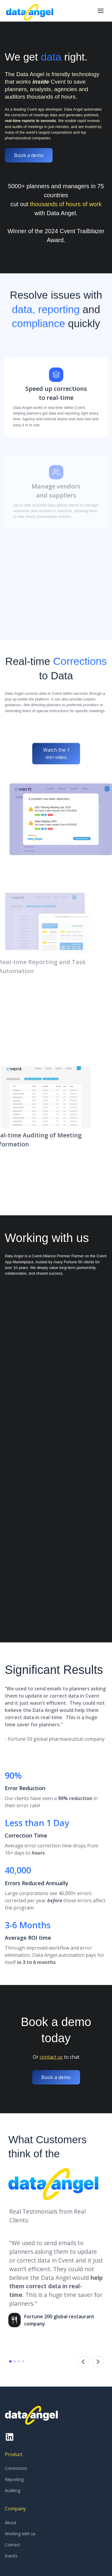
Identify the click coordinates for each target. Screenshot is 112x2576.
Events (11, 2556)
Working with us (20, 2533)
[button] (100, 10)
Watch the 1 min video (56, 779)
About (10, 2522)
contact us (51, 2057)
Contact (12, 2545)
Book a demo (29, 155)
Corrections (16, 2468)
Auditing (12, 2490)
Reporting (14, 2479)
